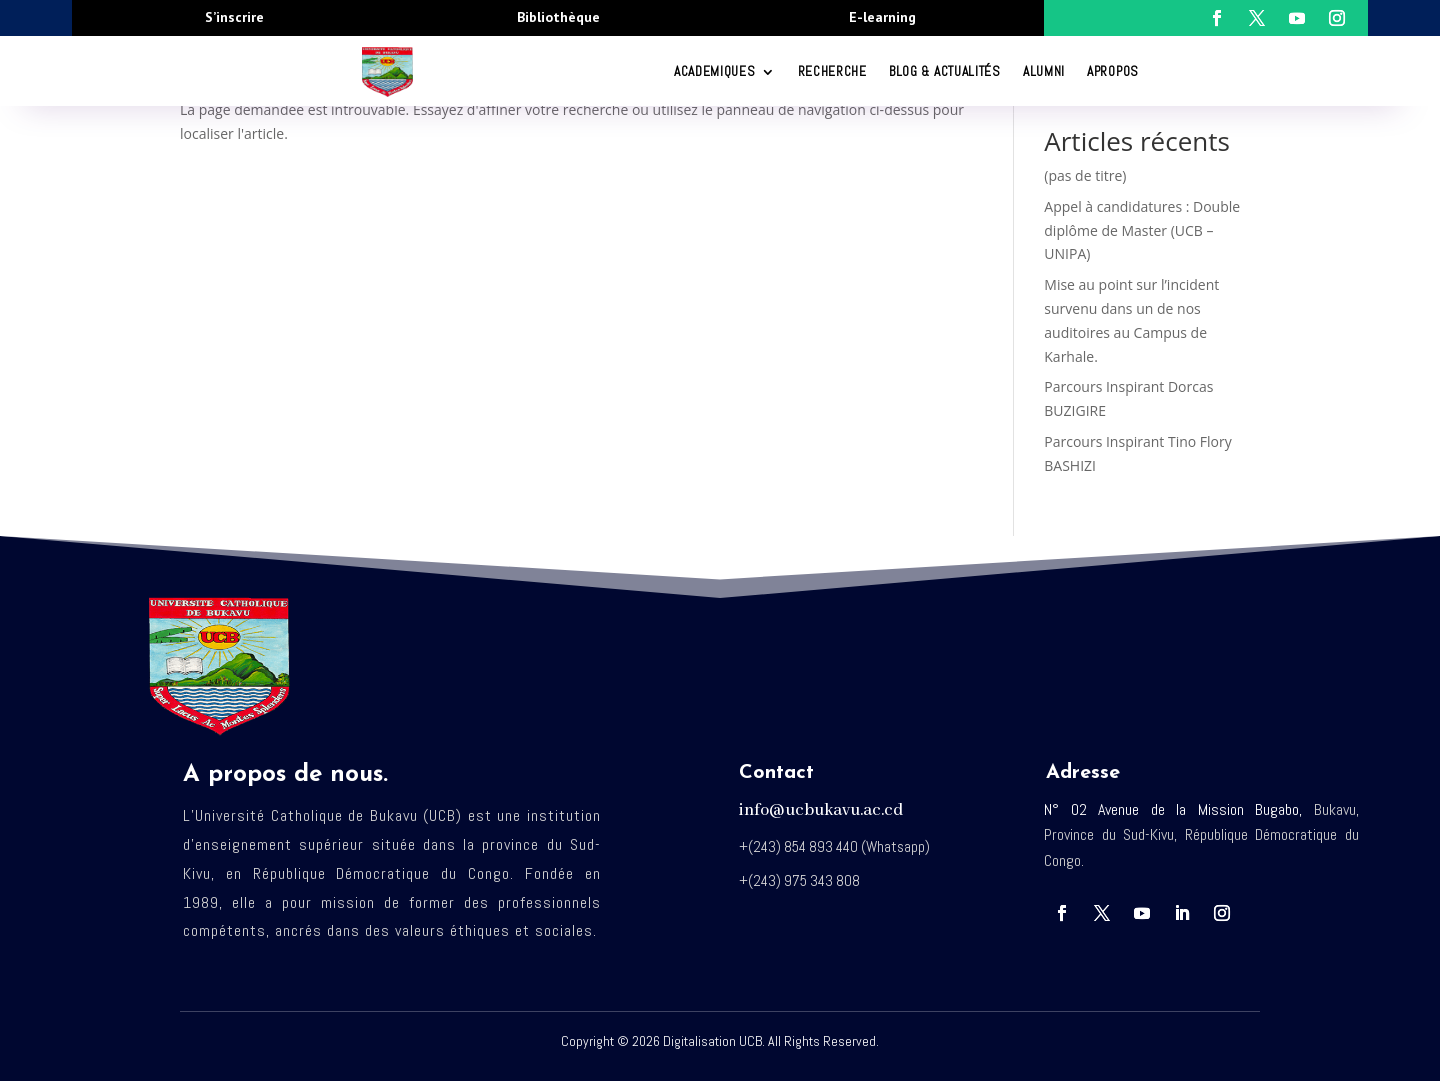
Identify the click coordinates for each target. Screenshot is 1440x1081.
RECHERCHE (832, 71)
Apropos (1113, 71)
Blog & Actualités (945, 71)
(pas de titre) (1085, 175)
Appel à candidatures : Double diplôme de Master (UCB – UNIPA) (1142, 230)
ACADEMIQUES (715, 71)
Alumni (1044, 71)
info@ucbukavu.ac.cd (821, 810)
